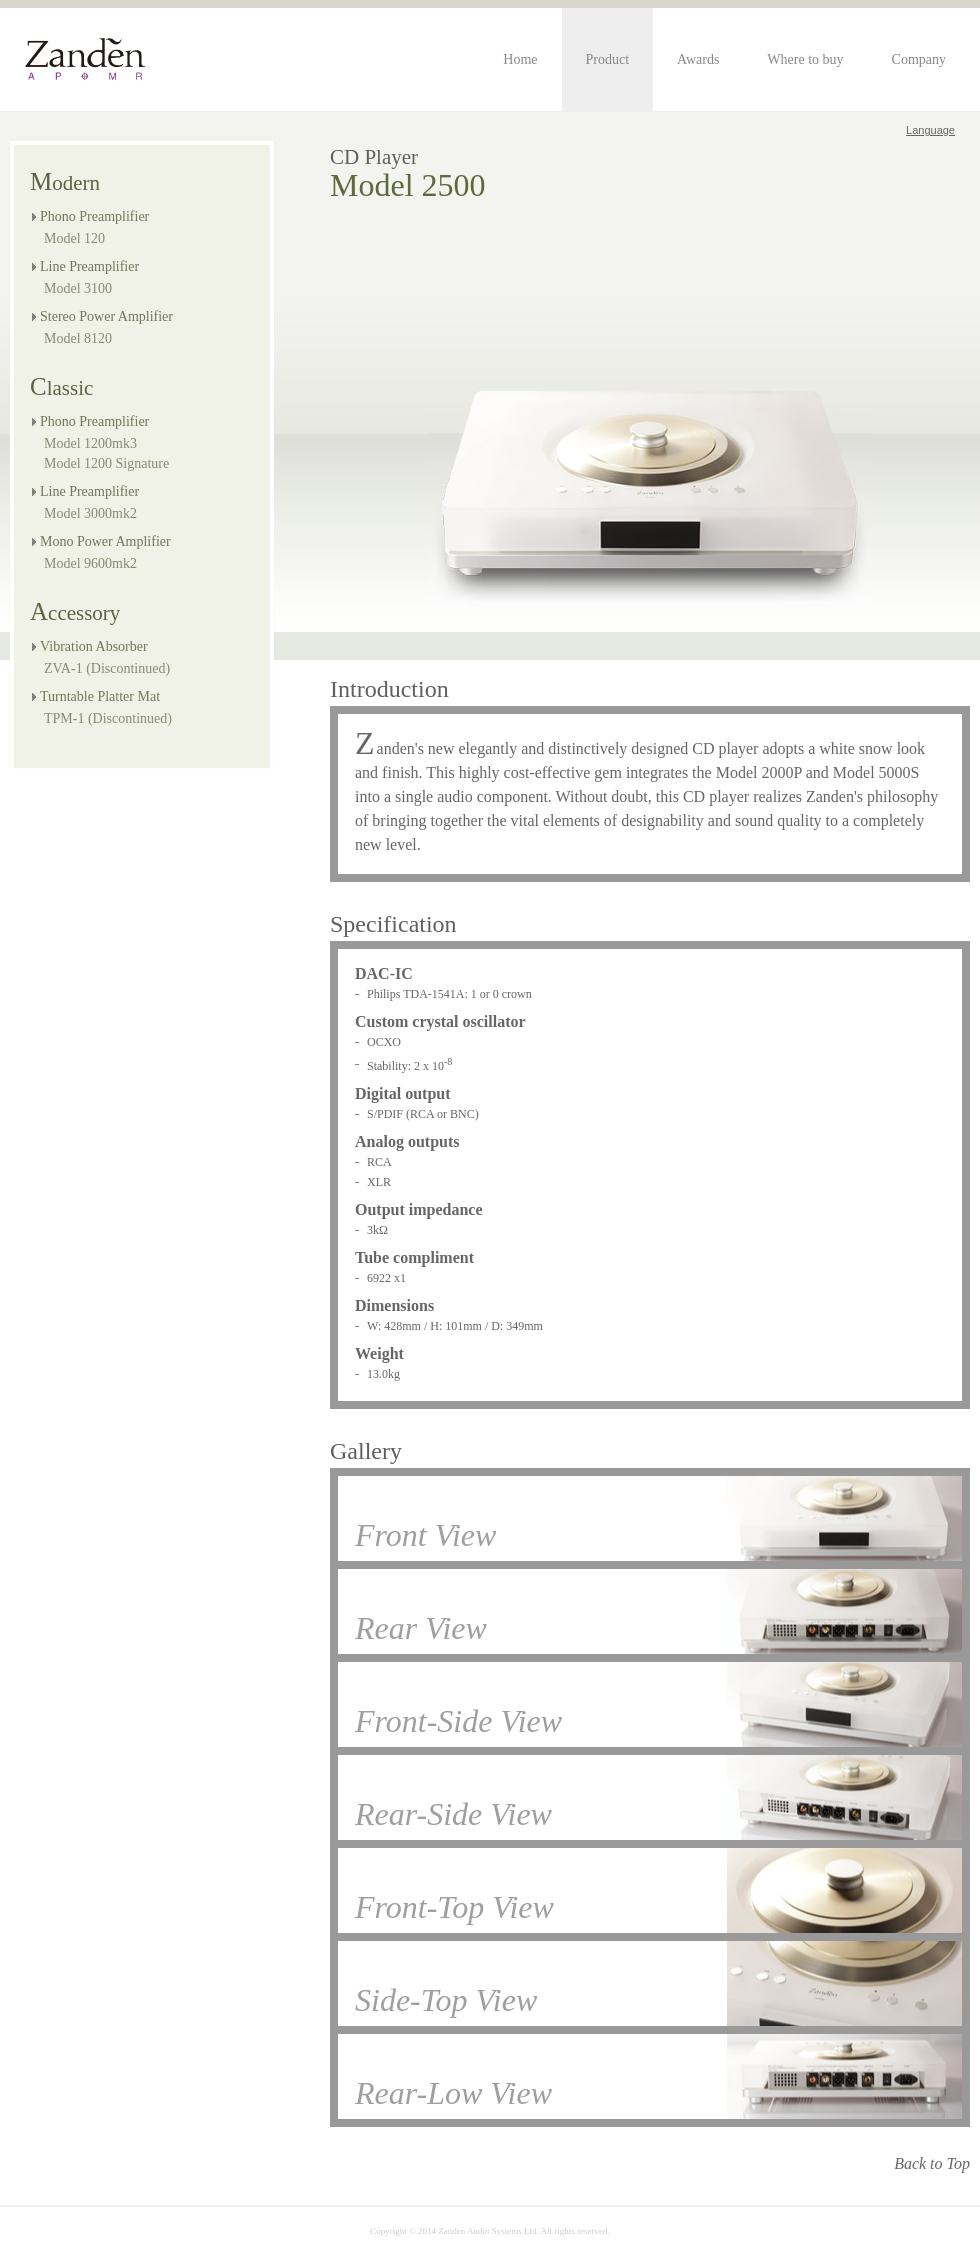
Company (919, 59)
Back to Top (932, 2163)
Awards (698, 59)
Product (608, 59)
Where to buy (805, 59)
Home (520, 59)
